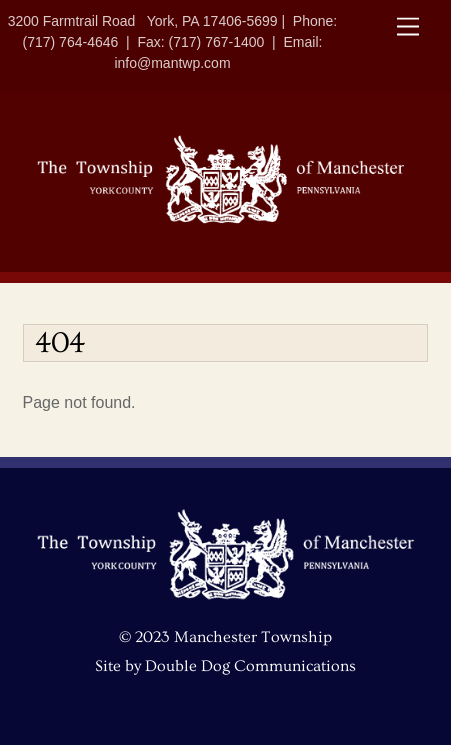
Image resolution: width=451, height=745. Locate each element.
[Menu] (408, 27)
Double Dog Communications (250, 666)
